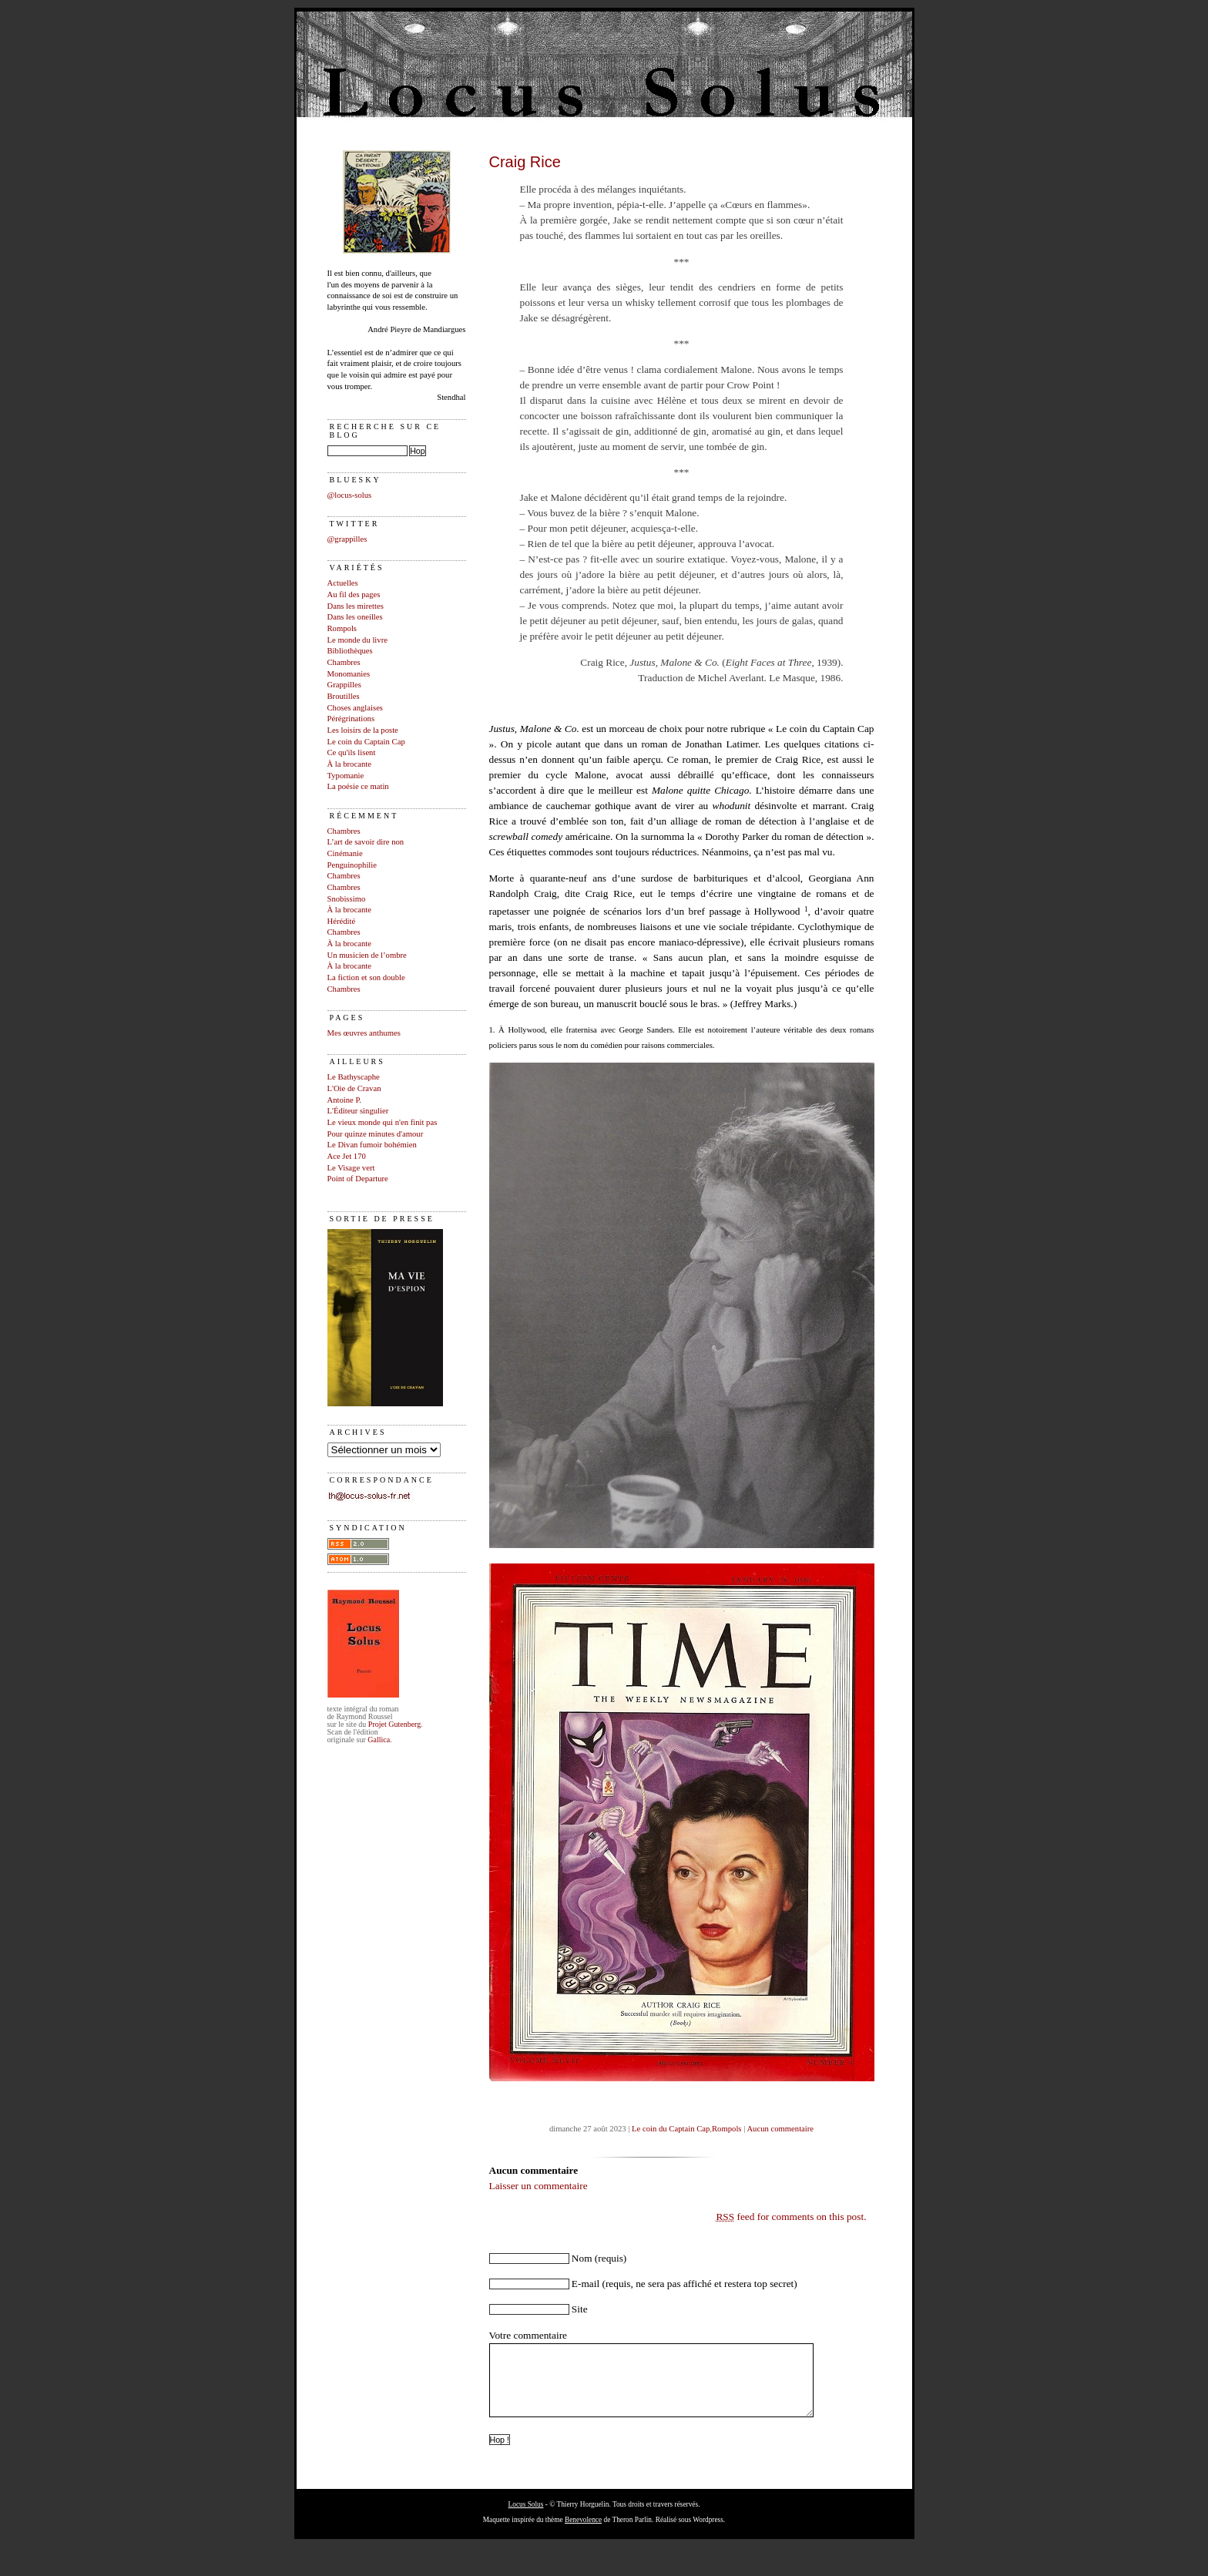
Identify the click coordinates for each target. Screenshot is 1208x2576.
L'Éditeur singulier (358, 1111)
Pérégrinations (351, 718)
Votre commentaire (528, 2335)
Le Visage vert (351, 1168)
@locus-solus (349, 495)
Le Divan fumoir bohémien (372, 1144)
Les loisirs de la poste (362, 730)
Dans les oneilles (355, 617)
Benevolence (583, 2533)
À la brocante (349, 764)
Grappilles (344, 684)
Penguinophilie (352, 865)
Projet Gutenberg (394, 1724)
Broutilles (343, 696)
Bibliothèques (350, 651)
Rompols (342, 628)
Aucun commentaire (780, 2128)
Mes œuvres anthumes (364, 1033)
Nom (582, 2258)
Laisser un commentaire (538, 2185)
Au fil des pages (354, 594)
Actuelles (342, 583)
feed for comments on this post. (791, 2216)
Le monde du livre (357, 640)
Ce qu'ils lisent (351, 752)
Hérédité (341, 921)
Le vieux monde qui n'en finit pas (382, 1122)
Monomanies (349, 674)
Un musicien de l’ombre (367, 955)
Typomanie (345, 775)
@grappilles (347, 539)
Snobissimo (346, 899)
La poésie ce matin (358, 786)
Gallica (378, 1739)
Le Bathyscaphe (353, 1077)
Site (580, 2309)
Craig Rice (525, 161)
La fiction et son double (366, 977)
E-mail (585, 2283)
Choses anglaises (355, 708)
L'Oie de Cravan (354, 1088)
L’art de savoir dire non (365, 842)
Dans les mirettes (355, 606)
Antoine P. (344, 1100)
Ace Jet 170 (346, 1156)
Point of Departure (357, 1178)
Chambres (344, 662)
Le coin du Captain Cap (366, 741)
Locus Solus (526, 2518)
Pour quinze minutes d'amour (375, 1134)
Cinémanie (345, 853)
